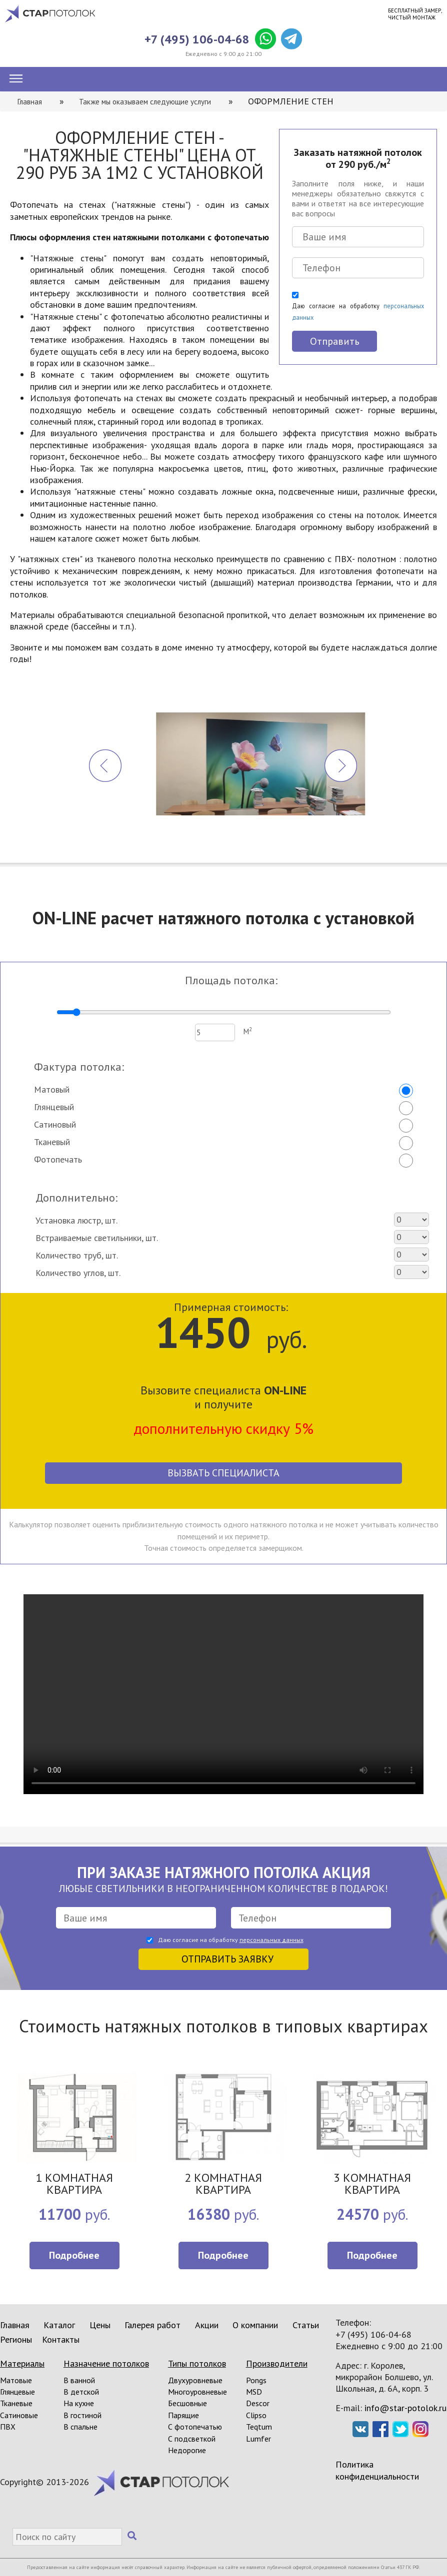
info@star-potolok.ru (405, 2408)
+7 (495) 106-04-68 (197, 39)
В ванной (79, 2380)
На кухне (79, 2403)
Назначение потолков (106, 2363)
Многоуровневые (197, 2392)
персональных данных (272, 1939)
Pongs (256, 2380)
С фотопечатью (195, 2427)
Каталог (59, 2325)
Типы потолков (197, 2363)
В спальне (81, 2427)
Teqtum (259, 2427)
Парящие (183, 2415)
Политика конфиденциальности (377, 2470)
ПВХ (8, 2427)
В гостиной (83, 2415)
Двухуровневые (195, 2380)
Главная (15, 2325)
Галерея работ (152, 2325)
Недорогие (187, 2450)
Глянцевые (17, 2392)
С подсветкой (192, 2439)
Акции (206, 2325)
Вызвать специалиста (224, 1472)
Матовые (16, 2380)
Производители (277, 2363)
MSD (254, 2392)
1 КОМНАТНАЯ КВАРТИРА (74, 2184)
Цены (100, 2325)
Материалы (22, 2363)
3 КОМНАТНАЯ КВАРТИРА (372, 2184)
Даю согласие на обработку (358, 311)
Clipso (256, 2415)
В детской (81, 2392)
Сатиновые (19, 2415)
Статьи (305, 2325)
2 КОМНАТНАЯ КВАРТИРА (223, 2184)
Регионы (16, 2339)
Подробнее (74, 2255)
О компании (255, 2325)
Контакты (61, 2339)
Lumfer (258, 2439)
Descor (258, 2403)
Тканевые (16, 2403)
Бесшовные (187, 2403)
